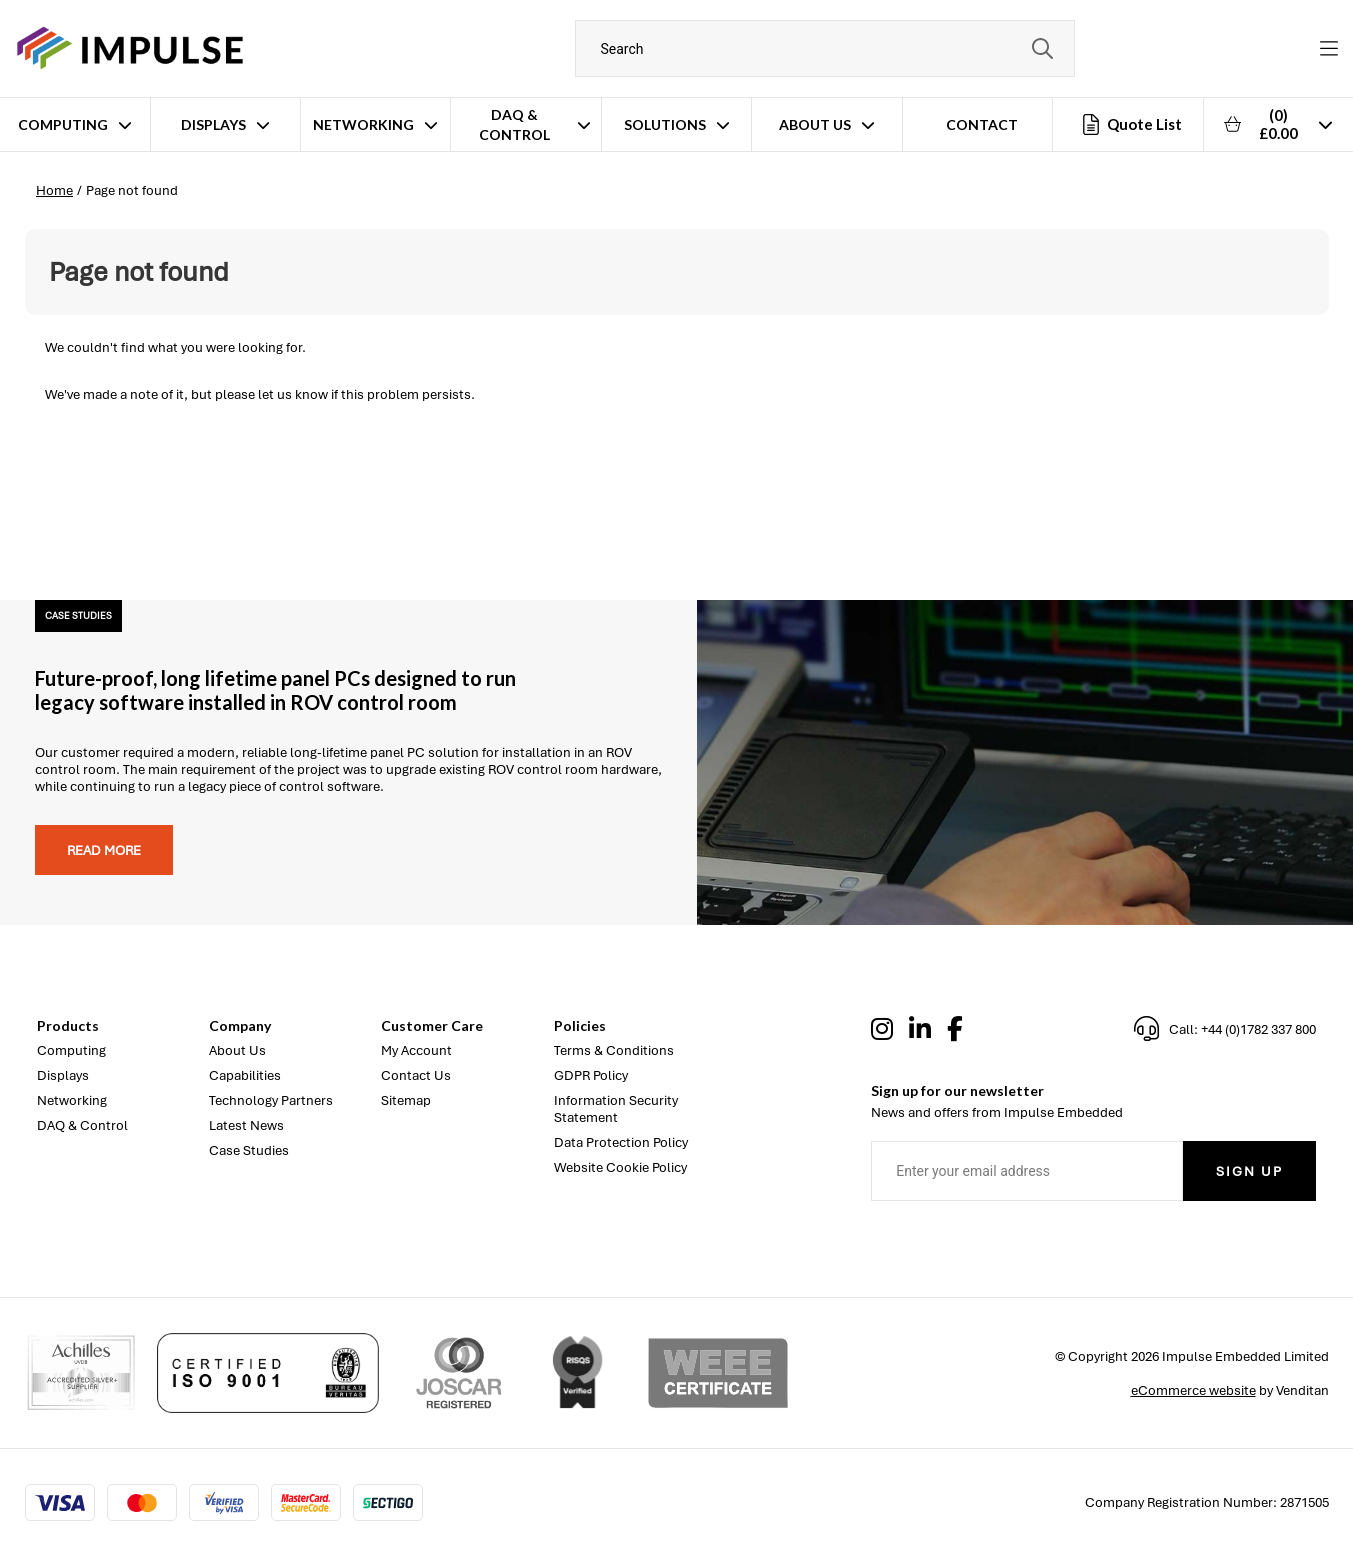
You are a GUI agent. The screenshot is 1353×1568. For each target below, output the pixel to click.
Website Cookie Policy (620, 1167)
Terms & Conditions (614, 1050)
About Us (815, 124)
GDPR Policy (591, 1075)
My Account (416, 1050)
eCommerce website (1193, 1390)
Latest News (246, 1125)
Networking (363, 124)
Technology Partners (271, 1100)
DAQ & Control (514, 124)
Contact (982, 124)
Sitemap (406, 1100)
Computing (63, 124)
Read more (104, 850)
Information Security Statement (616, 1109)
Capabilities (245, 1075)
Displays (213, 124)
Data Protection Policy (621, 1142)
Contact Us (416, 1075)
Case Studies (249, 1150)
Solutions (665, 124)
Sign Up (1249, 1171)
